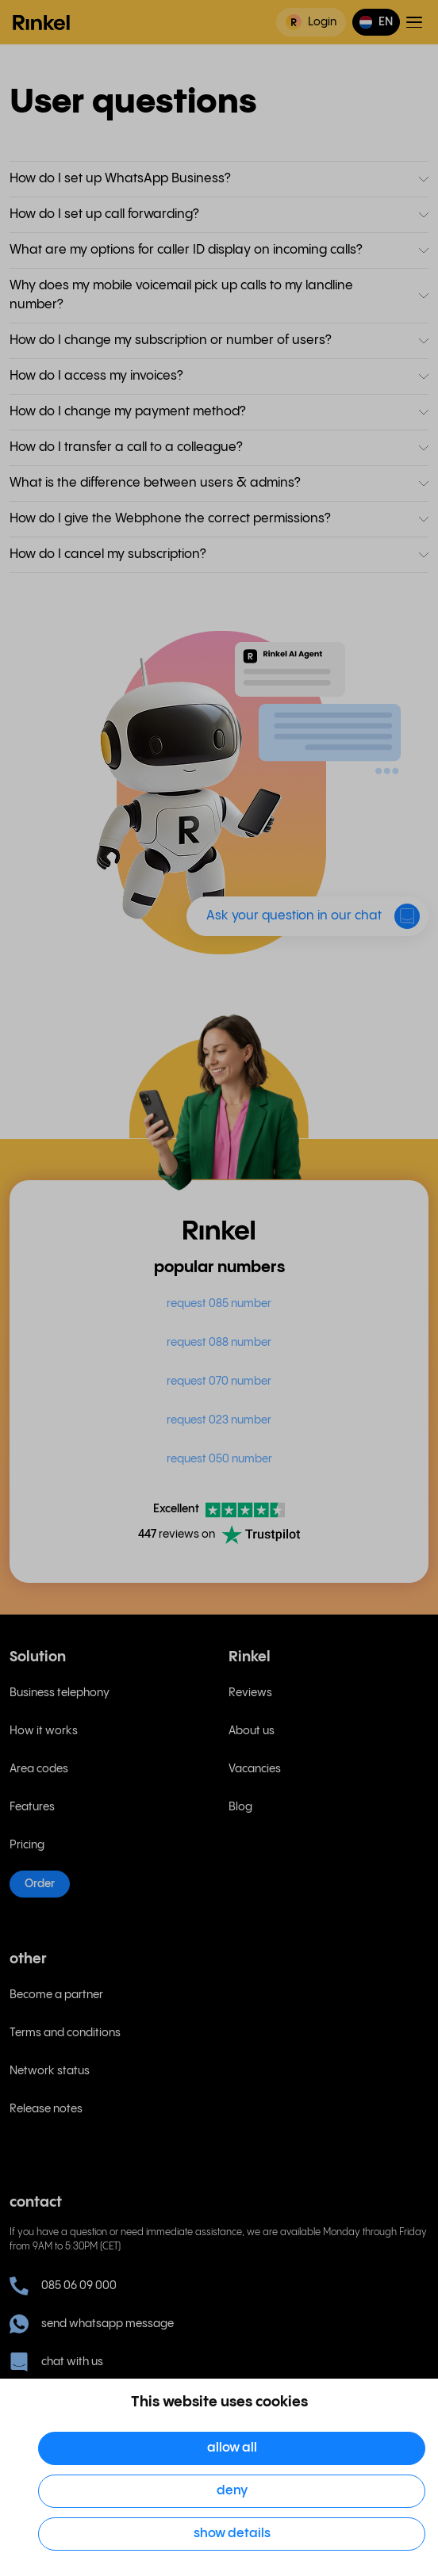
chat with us (56, 2362)
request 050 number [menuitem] (219, 1459)
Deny (232, 2491)
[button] (376, 22)
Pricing (27, 1845)
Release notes (46, 2109)
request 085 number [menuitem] (219, 1303)
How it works (44, 1731)
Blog (240, 1807)
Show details (232, 2533)
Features (32, 1807)
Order (40, 1884)
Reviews (250, 1693)
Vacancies (255, 1769)
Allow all (232, 2448)
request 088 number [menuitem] (219, 1342)
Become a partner (56, 1995)
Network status (50, 2071)
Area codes (39, 1769)
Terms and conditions (65, 2033)
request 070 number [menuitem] (219, 1381)
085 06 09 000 (63, 2285)
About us (252, 1731)
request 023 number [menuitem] (219, 1420)
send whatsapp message (92, 2323)
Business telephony (60, 1693)
